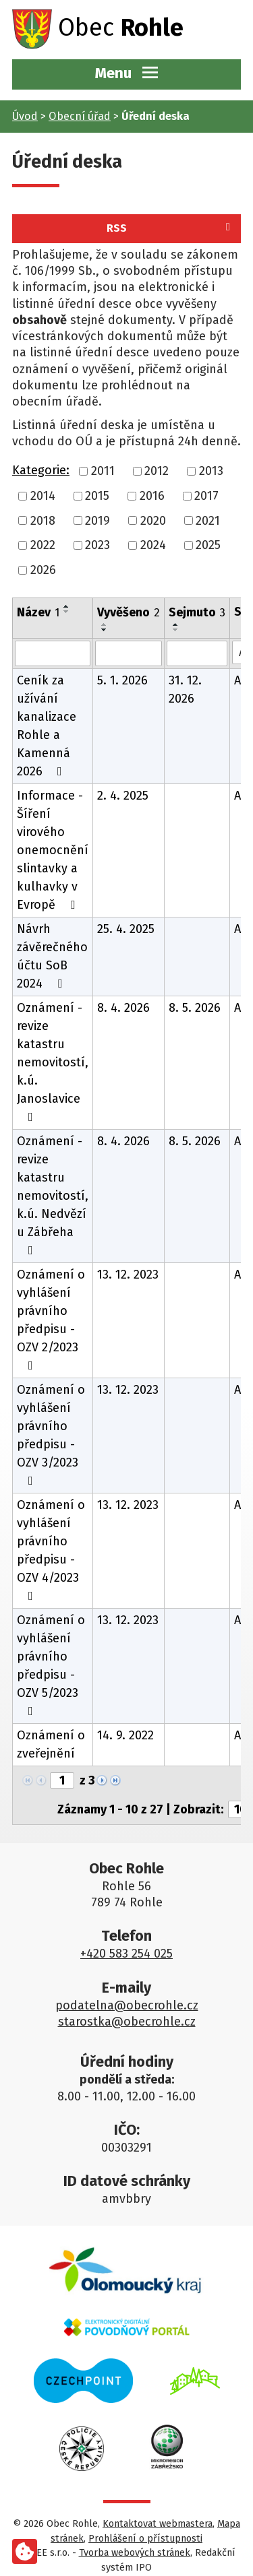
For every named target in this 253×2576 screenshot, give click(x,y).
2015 (97, 495)
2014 (42, 495)
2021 (208, 520)
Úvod (25, 116)
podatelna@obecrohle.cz (126, 2005)
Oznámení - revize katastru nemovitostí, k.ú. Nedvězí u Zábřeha (52, 1195)
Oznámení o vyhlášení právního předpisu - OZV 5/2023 (51, 1665)
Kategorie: (40, 470)
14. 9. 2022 (125, 1735)
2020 (153, 520)
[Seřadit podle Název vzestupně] (66, 606)
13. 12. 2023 (128, 1274)
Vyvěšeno (128, 612)
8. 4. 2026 (123, 1007)
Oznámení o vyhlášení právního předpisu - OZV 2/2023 (51, 1319)
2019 (97, 520)
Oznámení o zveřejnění (51, 1744)
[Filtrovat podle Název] (52, 653)
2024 (153, 545)
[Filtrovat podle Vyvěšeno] (128, 653)
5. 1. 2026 (122, 680)
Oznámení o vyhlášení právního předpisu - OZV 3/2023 (51, 1434)
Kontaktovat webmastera (158, 2524)
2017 (206, 495)
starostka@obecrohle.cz (127, 2021)
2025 (208, 545)
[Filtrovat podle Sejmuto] (197, 653)
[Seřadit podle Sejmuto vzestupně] (176, 624)
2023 (97, 545)
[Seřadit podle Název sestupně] (66, 611)
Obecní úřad (80, 116)
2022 (42, 545)
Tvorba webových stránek (134, 2552)
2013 (211, 470)
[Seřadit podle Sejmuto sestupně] (176, 630)
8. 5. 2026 (195, 1007)
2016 (152, 495)
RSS (171, 228)
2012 (156, 470)
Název (38, 612)
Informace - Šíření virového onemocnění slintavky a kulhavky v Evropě (52, 850)
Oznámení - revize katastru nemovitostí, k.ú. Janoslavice (52, 1061)
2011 (103, 470)
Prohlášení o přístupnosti (145, 2538)
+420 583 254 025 (126, 1953)
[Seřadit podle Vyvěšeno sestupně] (104, 630)
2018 (42, 520)
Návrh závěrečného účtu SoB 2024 (52, 956)
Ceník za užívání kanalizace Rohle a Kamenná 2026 (46, 726)
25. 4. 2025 (125, 929)
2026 (43, 569)
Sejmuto (197, 612)
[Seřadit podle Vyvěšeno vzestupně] (104, 624)
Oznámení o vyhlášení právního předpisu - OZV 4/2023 (51, 1550)
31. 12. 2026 (185, 689)
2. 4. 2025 (122, 795)
